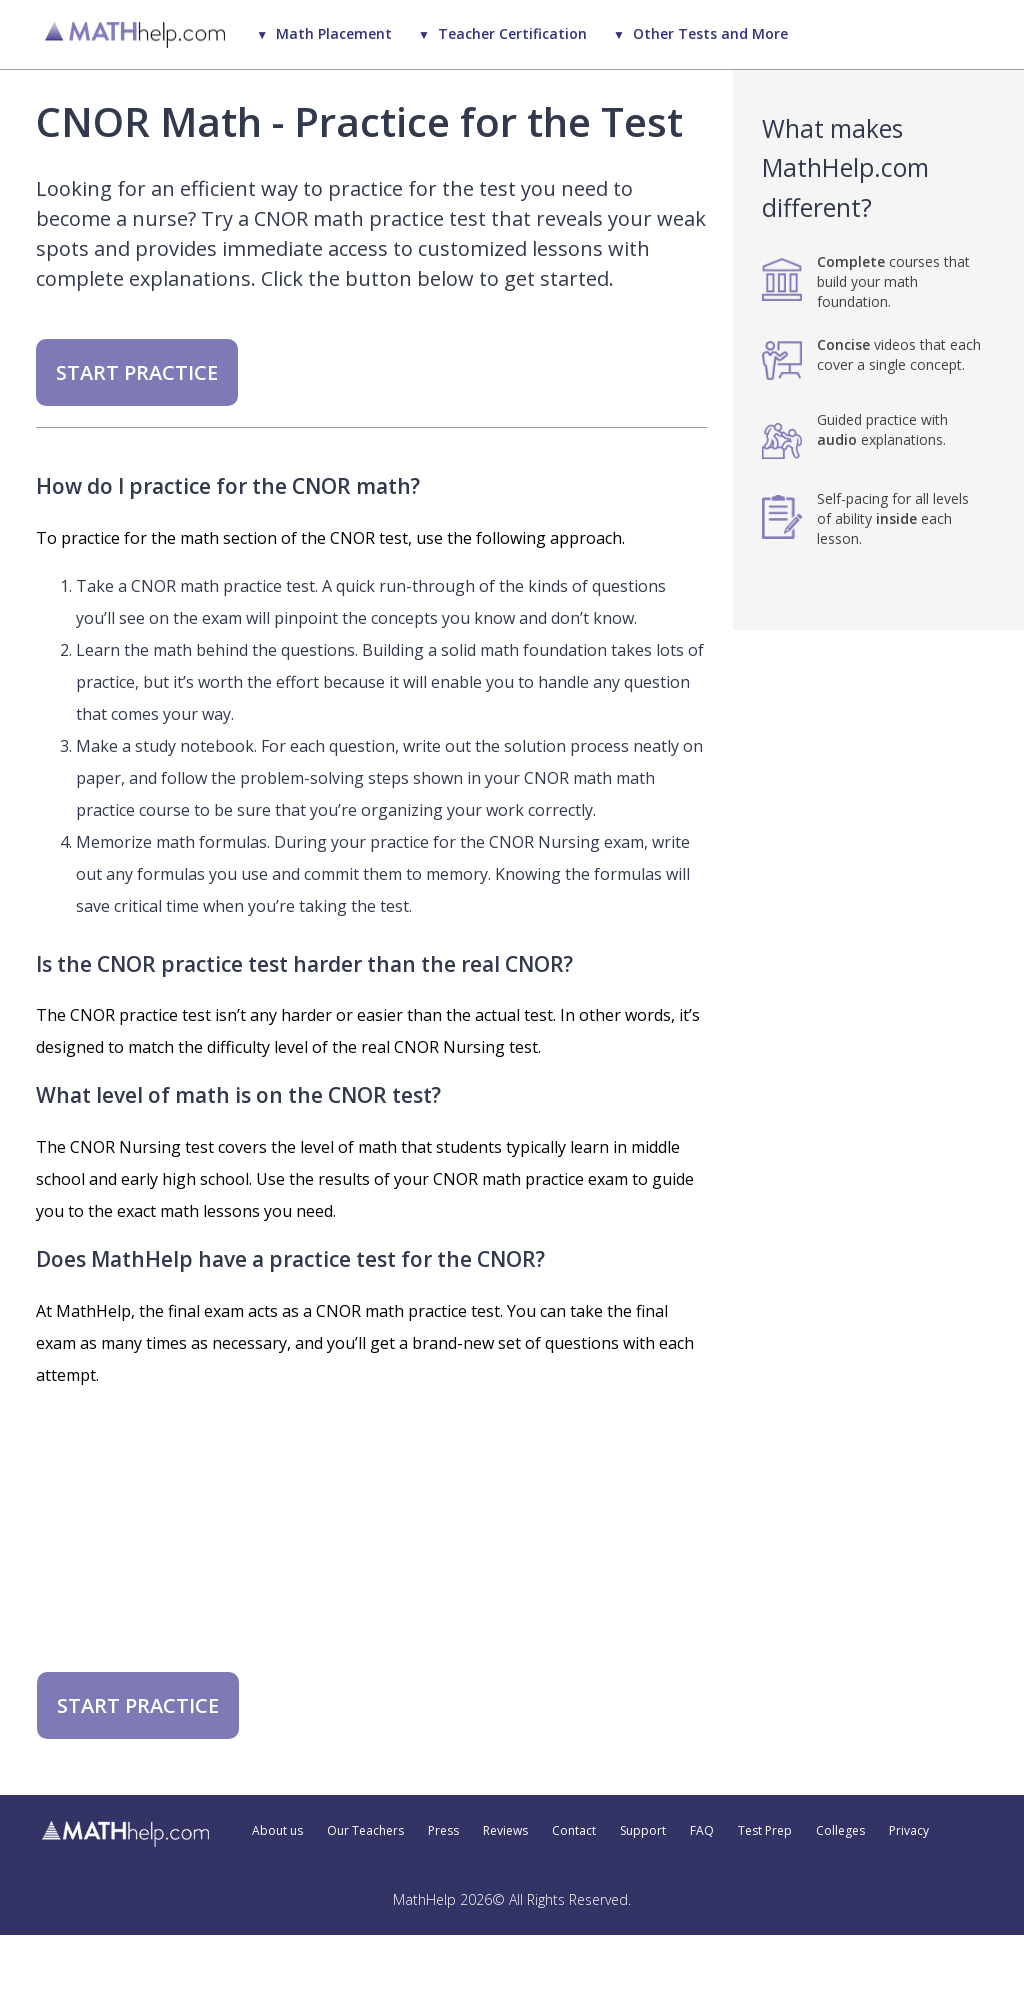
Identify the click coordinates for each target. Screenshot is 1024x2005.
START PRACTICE (137, 372)
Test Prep (765, 1831)
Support (643, 1831)
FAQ (702, 1831)
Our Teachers (365, 1831)
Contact (574, 1831)
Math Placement (334, 33)
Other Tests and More (710, 33)
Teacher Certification (512, 33)
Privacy (909, 1831)
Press (443, 1831)
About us (277, 1831)
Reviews (505, 1831)
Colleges (840, 1831)
